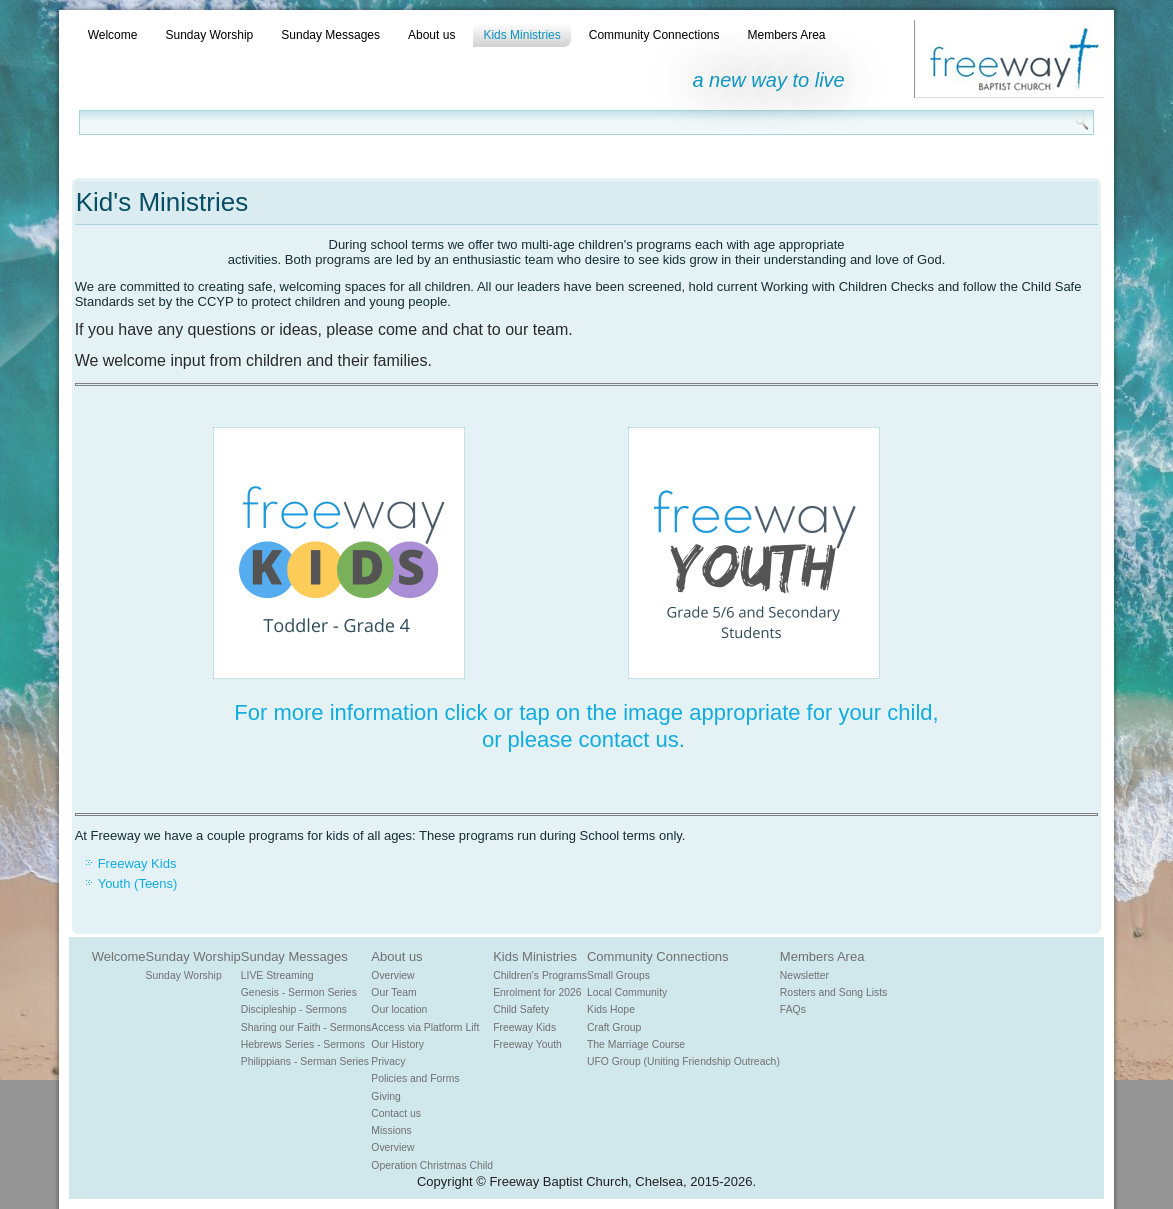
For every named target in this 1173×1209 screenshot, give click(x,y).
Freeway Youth (527, 1044)
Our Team (393, 992)
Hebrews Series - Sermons (303, 1044)
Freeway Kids (137, 863)
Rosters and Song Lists (833, 992)
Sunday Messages (330, 35)
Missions (391, 1130)
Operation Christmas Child (432, 1165)
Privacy (388, 1061)
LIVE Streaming (277, 975)
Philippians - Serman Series (305, 1061)
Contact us (396, 1113)
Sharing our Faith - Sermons (306, 1027)
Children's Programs (540, 975)
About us (431, 35)
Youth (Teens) (138, 883)
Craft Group (614, 1027)
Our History (397, 1044)
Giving (385, 1096)
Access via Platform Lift (425, 1027)
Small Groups (618, 975)
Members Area (786, 35)
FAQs (793, 1009)
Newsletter (804, 975)
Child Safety (521, 1009)
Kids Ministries (521, 35)
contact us (629, 739)
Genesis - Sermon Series (299, 992)
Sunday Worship (209, 35)
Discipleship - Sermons (294, 1009)
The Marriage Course (636, 1044)
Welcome (113, 35)
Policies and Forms (415, 1078)
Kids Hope (611, 1009)
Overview (392, 975)
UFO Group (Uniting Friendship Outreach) (683, 1061)
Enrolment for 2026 (537, 992)
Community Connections (654, 35)
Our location (399, 1009)
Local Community (627, 992)
